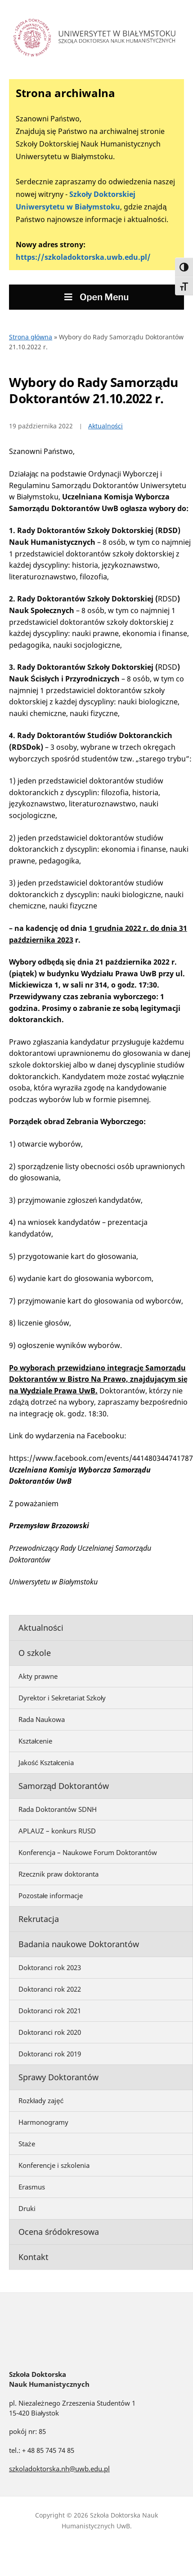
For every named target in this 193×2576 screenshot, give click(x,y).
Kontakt (33, 2256)
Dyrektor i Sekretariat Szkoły (62, 1697)
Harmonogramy (43, 2122)
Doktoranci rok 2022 (49, 1988)
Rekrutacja (38, 1918)
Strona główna (30, 337)
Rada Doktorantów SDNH (57, 1809)
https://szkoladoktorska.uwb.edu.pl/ (83, 257)
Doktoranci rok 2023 (49, 1967)
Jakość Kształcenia (46, 1762)
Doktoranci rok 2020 (49, 2032)
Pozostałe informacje (50, 1895)
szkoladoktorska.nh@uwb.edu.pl (59, 2468)
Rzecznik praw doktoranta (58, 1873)
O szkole (34, 1652)
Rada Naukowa (41, 1719)
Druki (27, 2208)
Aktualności (40, 1627)
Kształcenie (35, 1740)
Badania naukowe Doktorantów (78, 1944)
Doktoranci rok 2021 (49, 2010)
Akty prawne (38, 1676)
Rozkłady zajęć (40, 2100)
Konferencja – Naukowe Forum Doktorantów (87, 1852)
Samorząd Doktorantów (63, 1785)
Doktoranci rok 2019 (49, 2053)
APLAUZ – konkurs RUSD (57, 1830)
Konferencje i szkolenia (54, 2165)
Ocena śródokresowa (58, 2231)
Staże (26, 2143)
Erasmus (31, 2186)
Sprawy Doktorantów (58, 2077)
